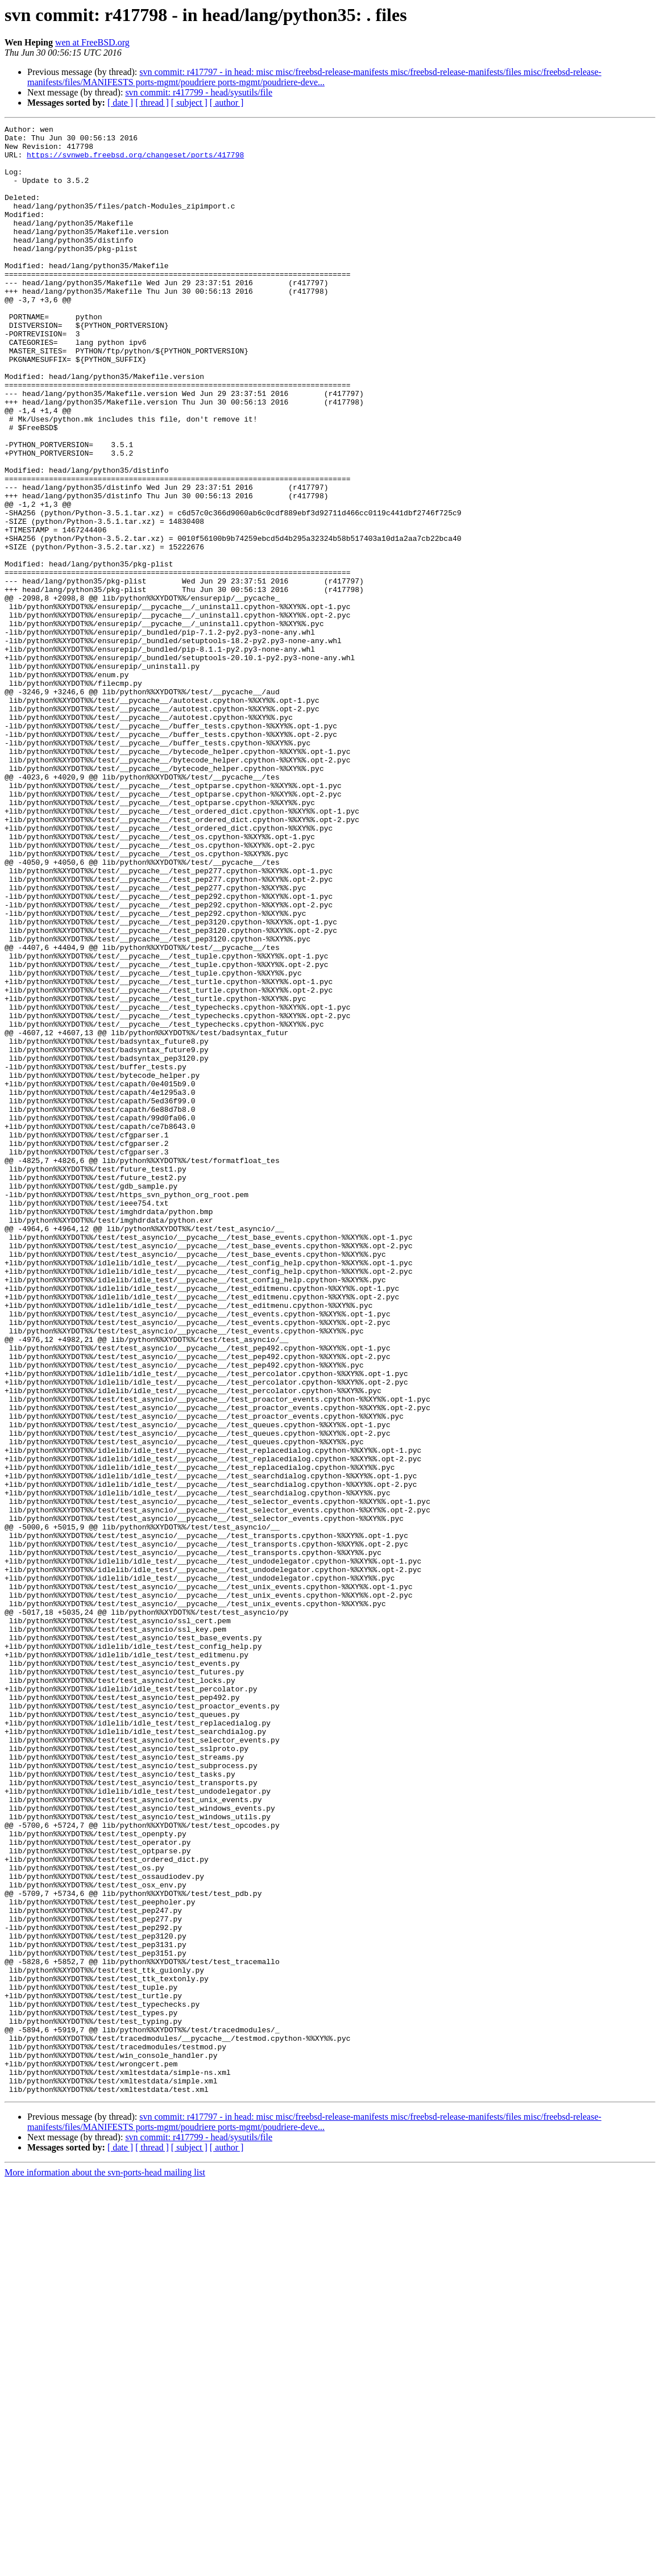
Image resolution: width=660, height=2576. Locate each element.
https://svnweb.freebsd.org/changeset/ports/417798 (135, 161)
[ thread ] (152, 102)
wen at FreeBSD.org (92, 42)
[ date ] (120, 102)
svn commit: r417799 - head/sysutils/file (198, 92)
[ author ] (227, 102)
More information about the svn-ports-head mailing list (105, 2566)
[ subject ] (189, 102)
